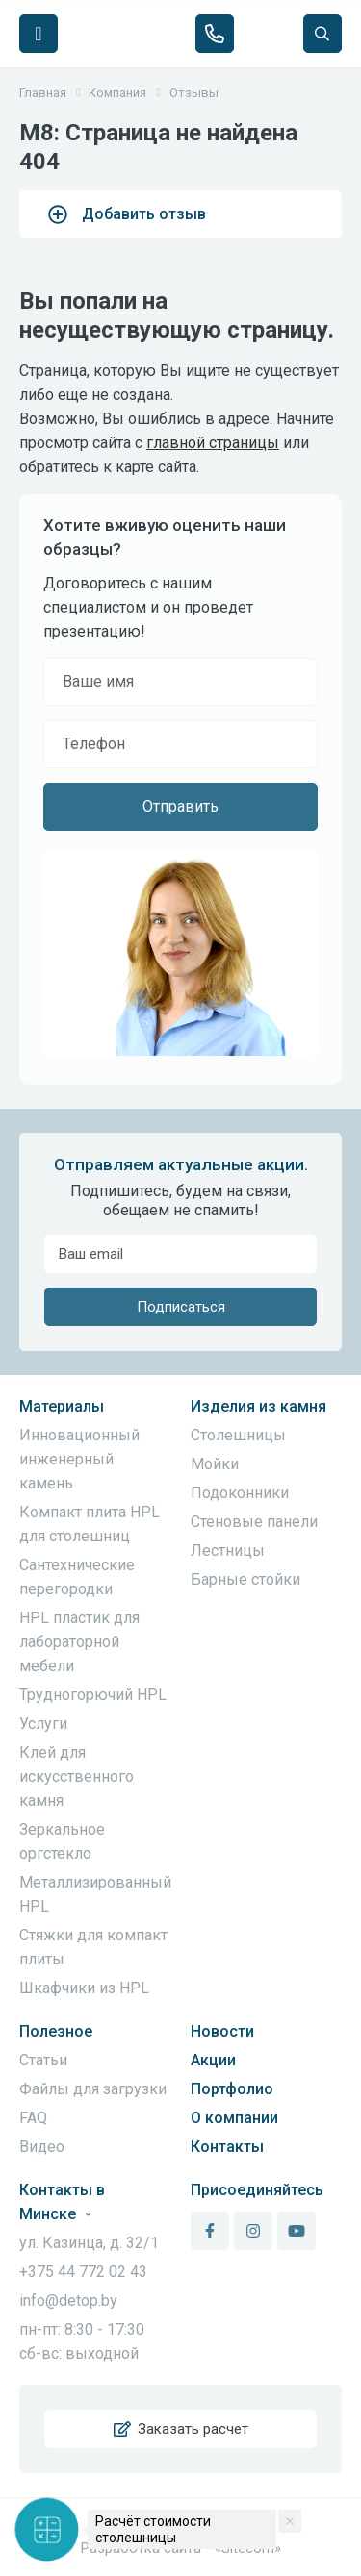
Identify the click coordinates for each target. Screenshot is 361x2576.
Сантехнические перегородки (77, 1577)
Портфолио (232, 2089)
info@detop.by (68, 2300)
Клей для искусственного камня (76, 1776)
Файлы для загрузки (93, 2089)
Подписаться (181, 1306)
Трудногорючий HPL (93, 1695)
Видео (41, 2147)
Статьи (43, 2060)
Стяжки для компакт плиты (93, 1947)
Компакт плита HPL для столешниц (89, 1524)
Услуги (43, 1723)
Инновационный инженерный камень (79, 1459)
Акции (213, 2060)
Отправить (180, 806)
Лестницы (228, 1550)
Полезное (55, 2031)
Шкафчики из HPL (84, 1988)
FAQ (33, 2118)
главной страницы (212, 443)
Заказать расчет (181, 2429)
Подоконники (240, 1493)
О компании (234, 2118)
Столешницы (238, 1435)
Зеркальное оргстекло (62, 1841)
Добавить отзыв (127, 214)
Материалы (61, 1406)
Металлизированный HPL (95, 1894)
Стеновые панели (254, 1522)
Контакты (227, 2147)
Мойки (215, 1464)
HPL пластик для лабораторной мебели (79, 1642)
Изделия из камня (258, 1406)
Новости (222, 2031)
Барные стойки (245, 1579)
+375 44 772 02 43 (83, 2272)
